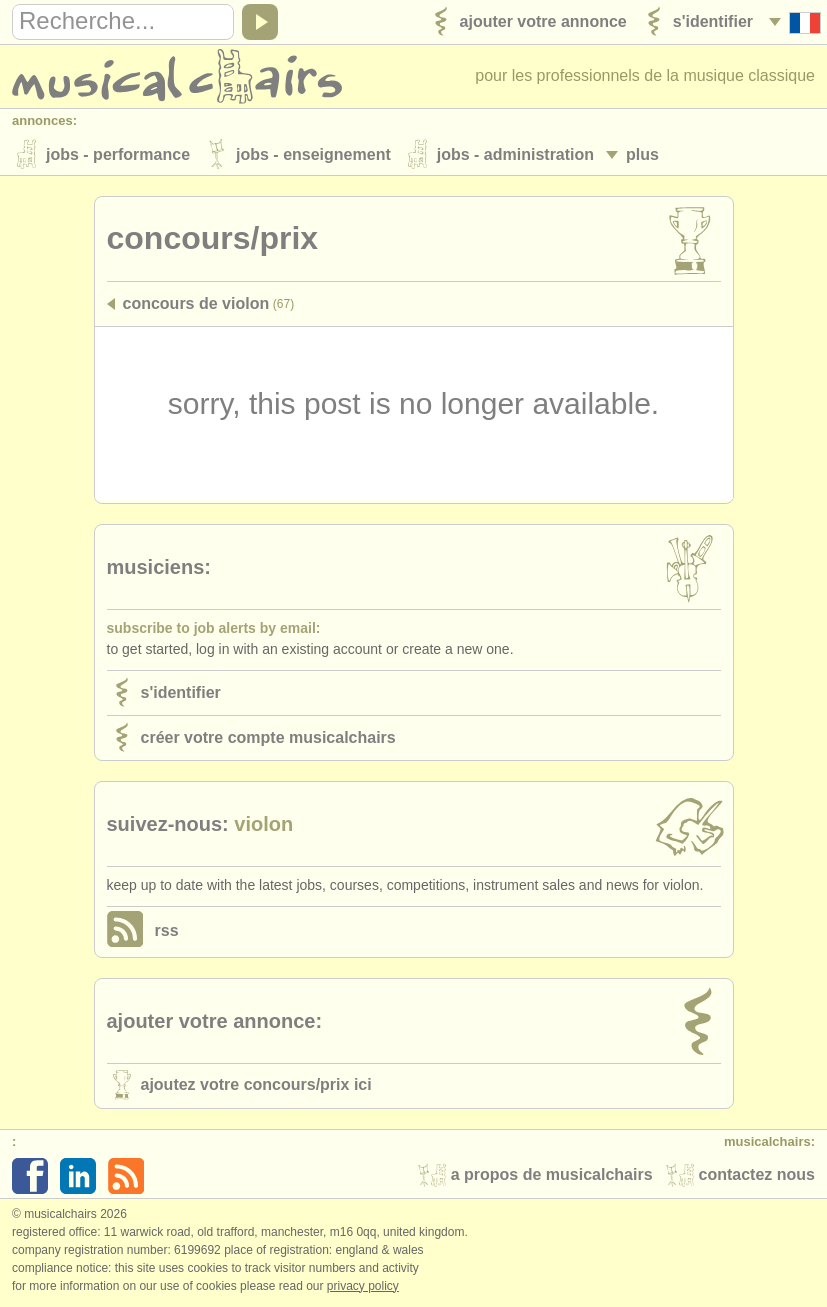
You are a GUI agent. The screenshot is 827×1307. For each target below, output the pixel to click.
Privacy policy (363, 1286)
